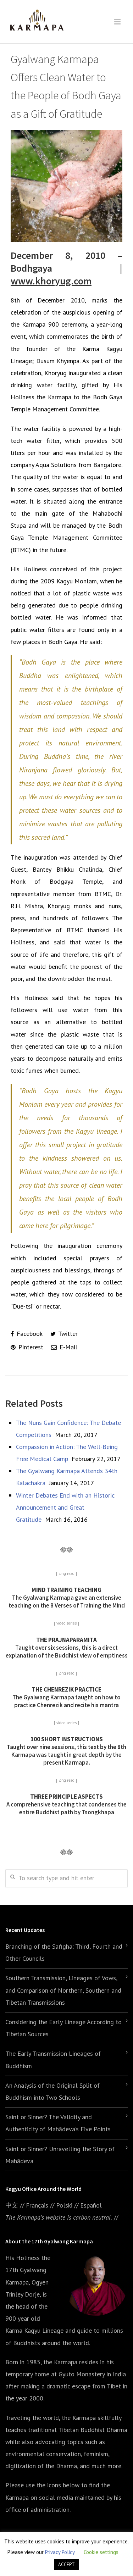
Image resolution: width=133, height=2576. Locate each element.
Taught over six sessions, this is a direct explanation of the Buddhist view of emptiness (67, 1647)
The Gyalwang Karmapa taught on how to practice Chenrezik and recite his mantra (66, 1697)
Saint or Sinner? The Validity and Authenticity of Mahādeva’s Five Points (58, 2123)
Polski (64, 2205)
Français (37, 2205)
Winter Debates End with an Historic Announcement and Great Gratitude (65, 1507)
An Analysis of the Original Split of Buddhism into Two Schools (52, 2091)
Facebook (27, 1333)
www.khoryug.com (51, 280)
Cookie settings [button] (101, 2552)
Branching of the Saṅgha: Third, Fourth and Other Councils (63, 1952)
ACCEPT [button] (66, 2564)
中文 (11, 2205)
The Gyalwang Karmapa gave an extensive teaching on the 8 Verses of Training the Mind (67, 1597)
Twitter (64, 1333)
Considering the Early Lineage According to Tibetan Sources (63, 2028)
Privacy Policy (59, 2552)
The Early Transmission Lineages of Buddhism (53, 2059)
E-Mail (64, 1347)
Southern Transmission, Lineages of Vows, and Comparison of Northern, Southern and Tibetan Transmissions (63, 1990)
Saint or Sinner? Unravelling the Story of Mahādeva (60, 2155)
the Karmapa (60, 2362)
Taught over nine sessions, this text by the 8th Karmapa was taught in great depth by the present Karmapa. (66, 1750)
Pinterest (27, 1347)
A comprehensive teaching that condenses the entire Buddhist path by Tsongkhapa (66, 1804)
